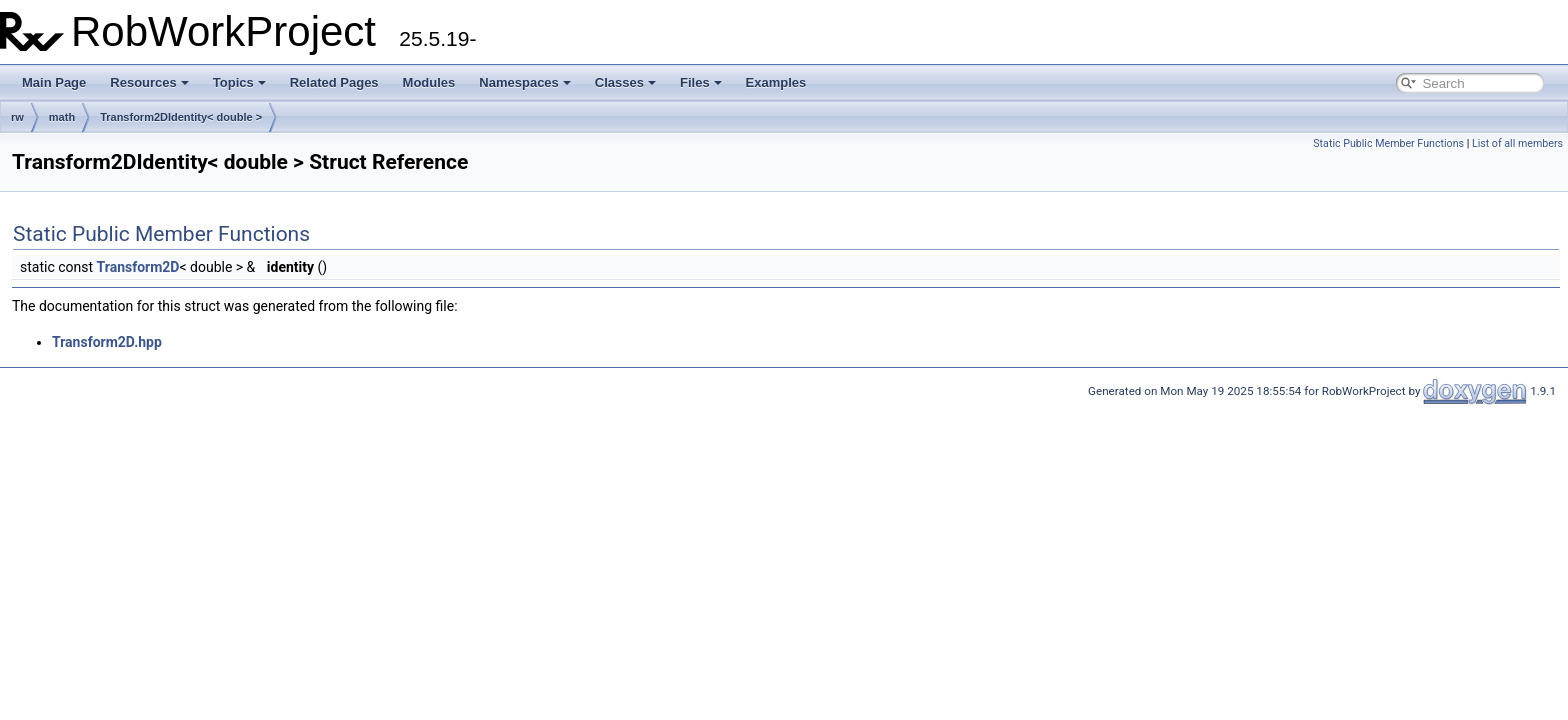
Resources (149, 82)
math (62, 117)
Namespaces (525, 82)
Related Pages (334, 82)
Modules (429, 82)
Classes (625, 82)
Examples (776, 82)
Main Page (54, 82)
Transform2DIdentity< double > (181, 117)
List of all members (1517, 143)
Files (701, 82)
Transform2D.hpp (107, 342)
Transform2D (138, 267)
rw (17, 117)
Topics (239, 82)
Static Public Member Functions (1388, 143)
